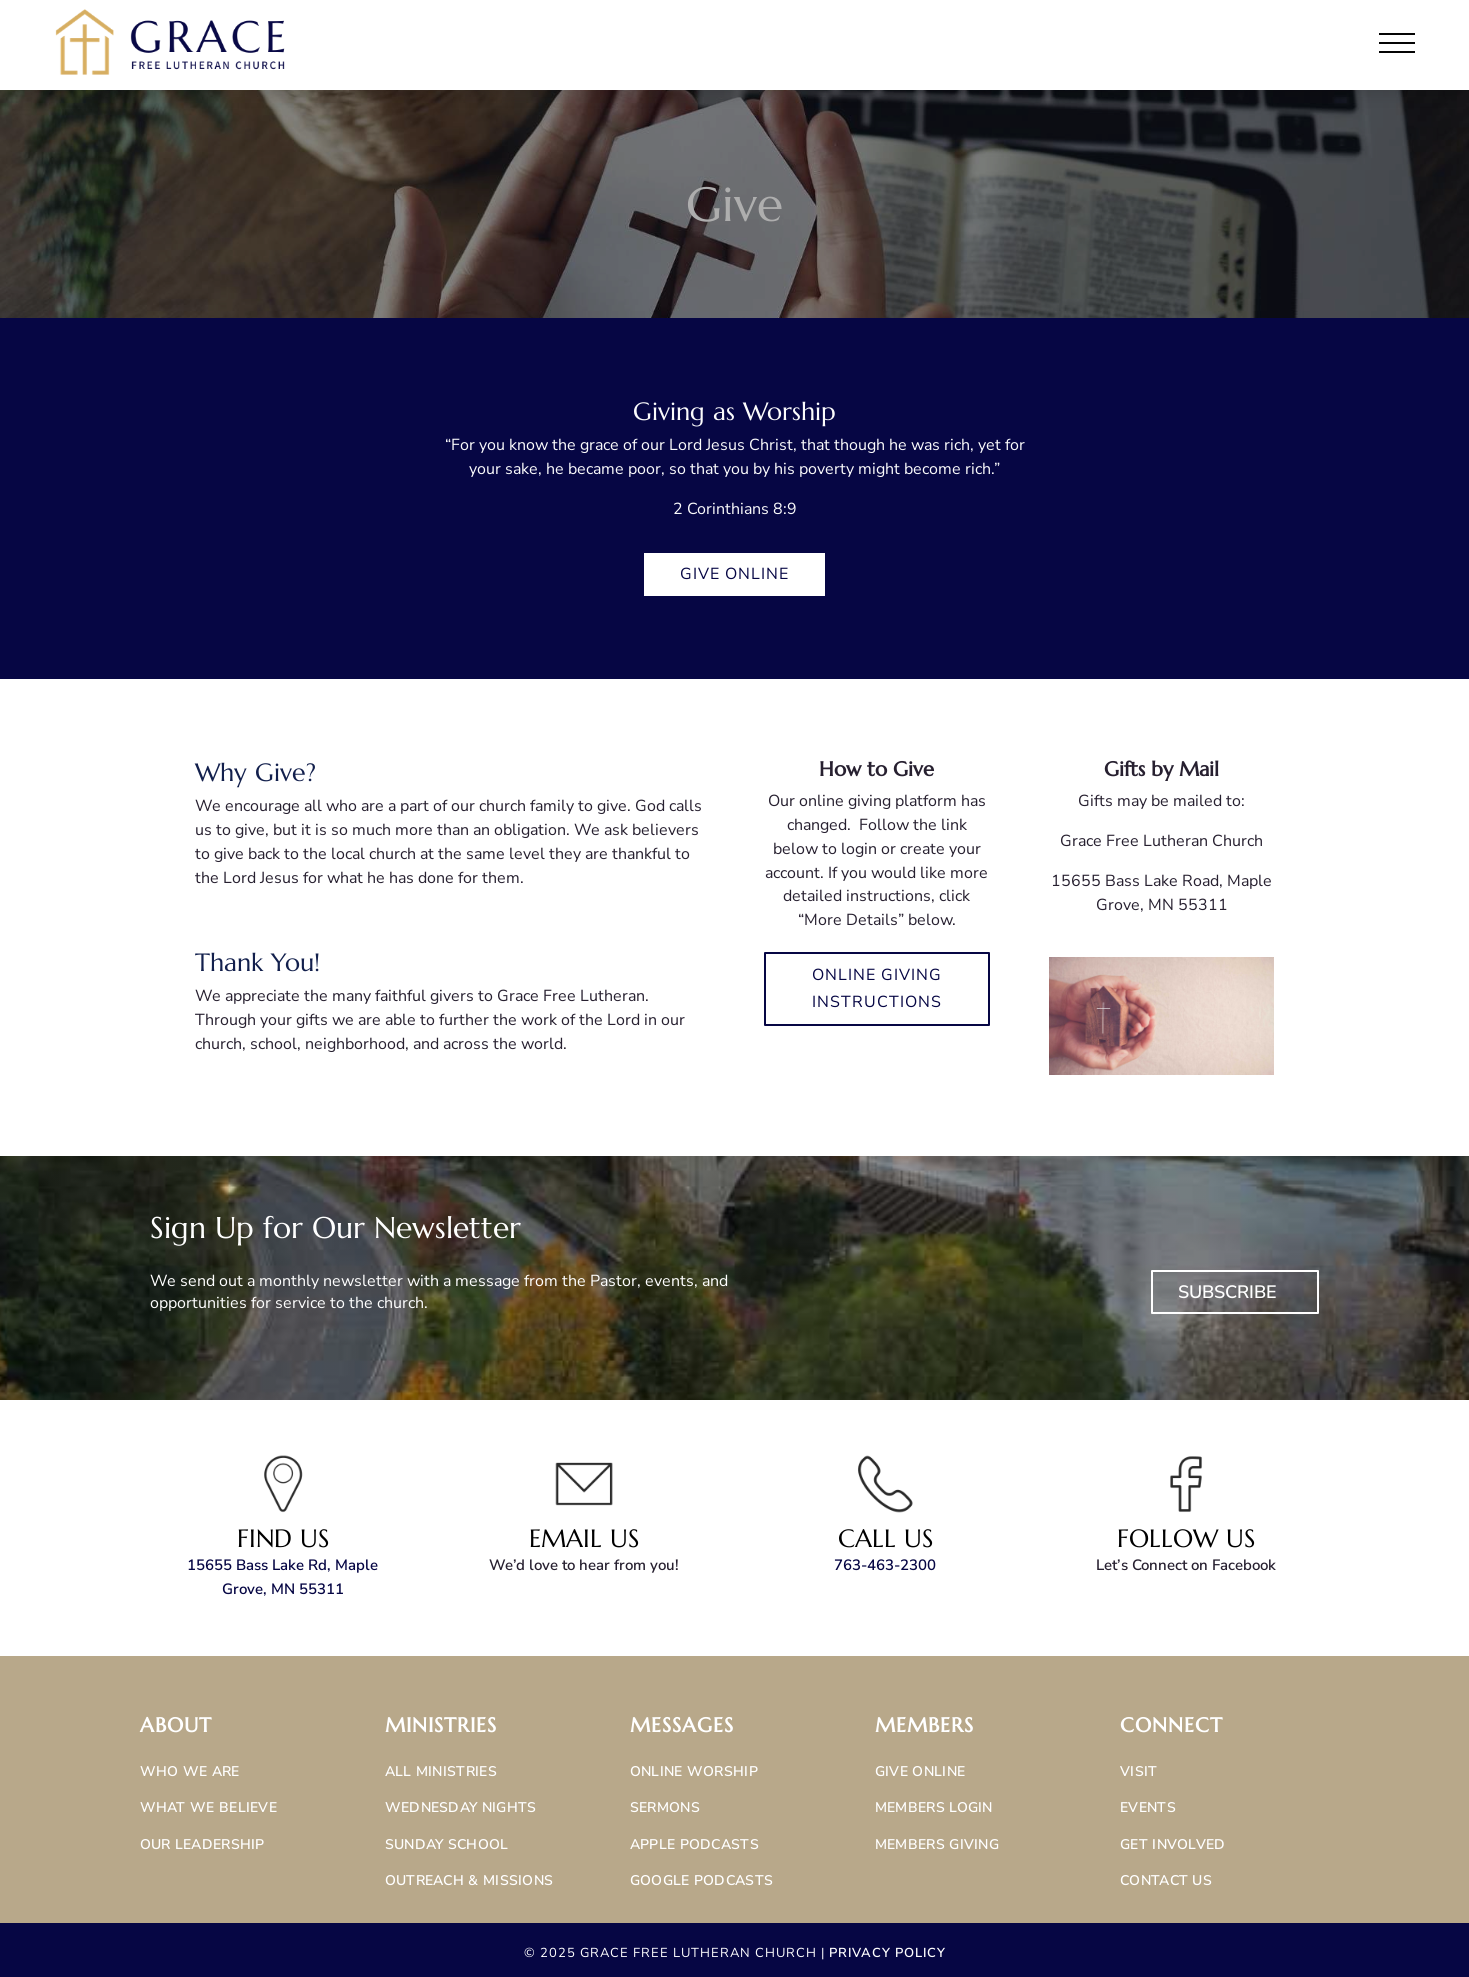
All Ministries (441, 1771)
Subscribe (1227, 1292)
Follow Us (1186, 1538)
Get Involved (1173, 1844)
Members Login (934, 1807)
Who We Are (190, 1771)
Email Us (584, 1538)
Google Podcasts (702, 1880)
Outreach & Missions (469, 1880)
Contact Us (1166, 1880)
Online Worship (694, 1771)
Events (1148, 1807)
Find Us (283, 1538)
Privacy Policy (887, 1953)
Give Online (734, 574)
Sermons (665, 1807)
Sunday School (447, 1844)
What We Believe (209, 1807)
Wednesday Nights (461, 1807)
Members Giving (937, 1844)
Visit (1139, 1771)
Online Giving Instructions (877, 988)
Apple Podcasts (694, 1844)
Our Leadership (202, 1844)
